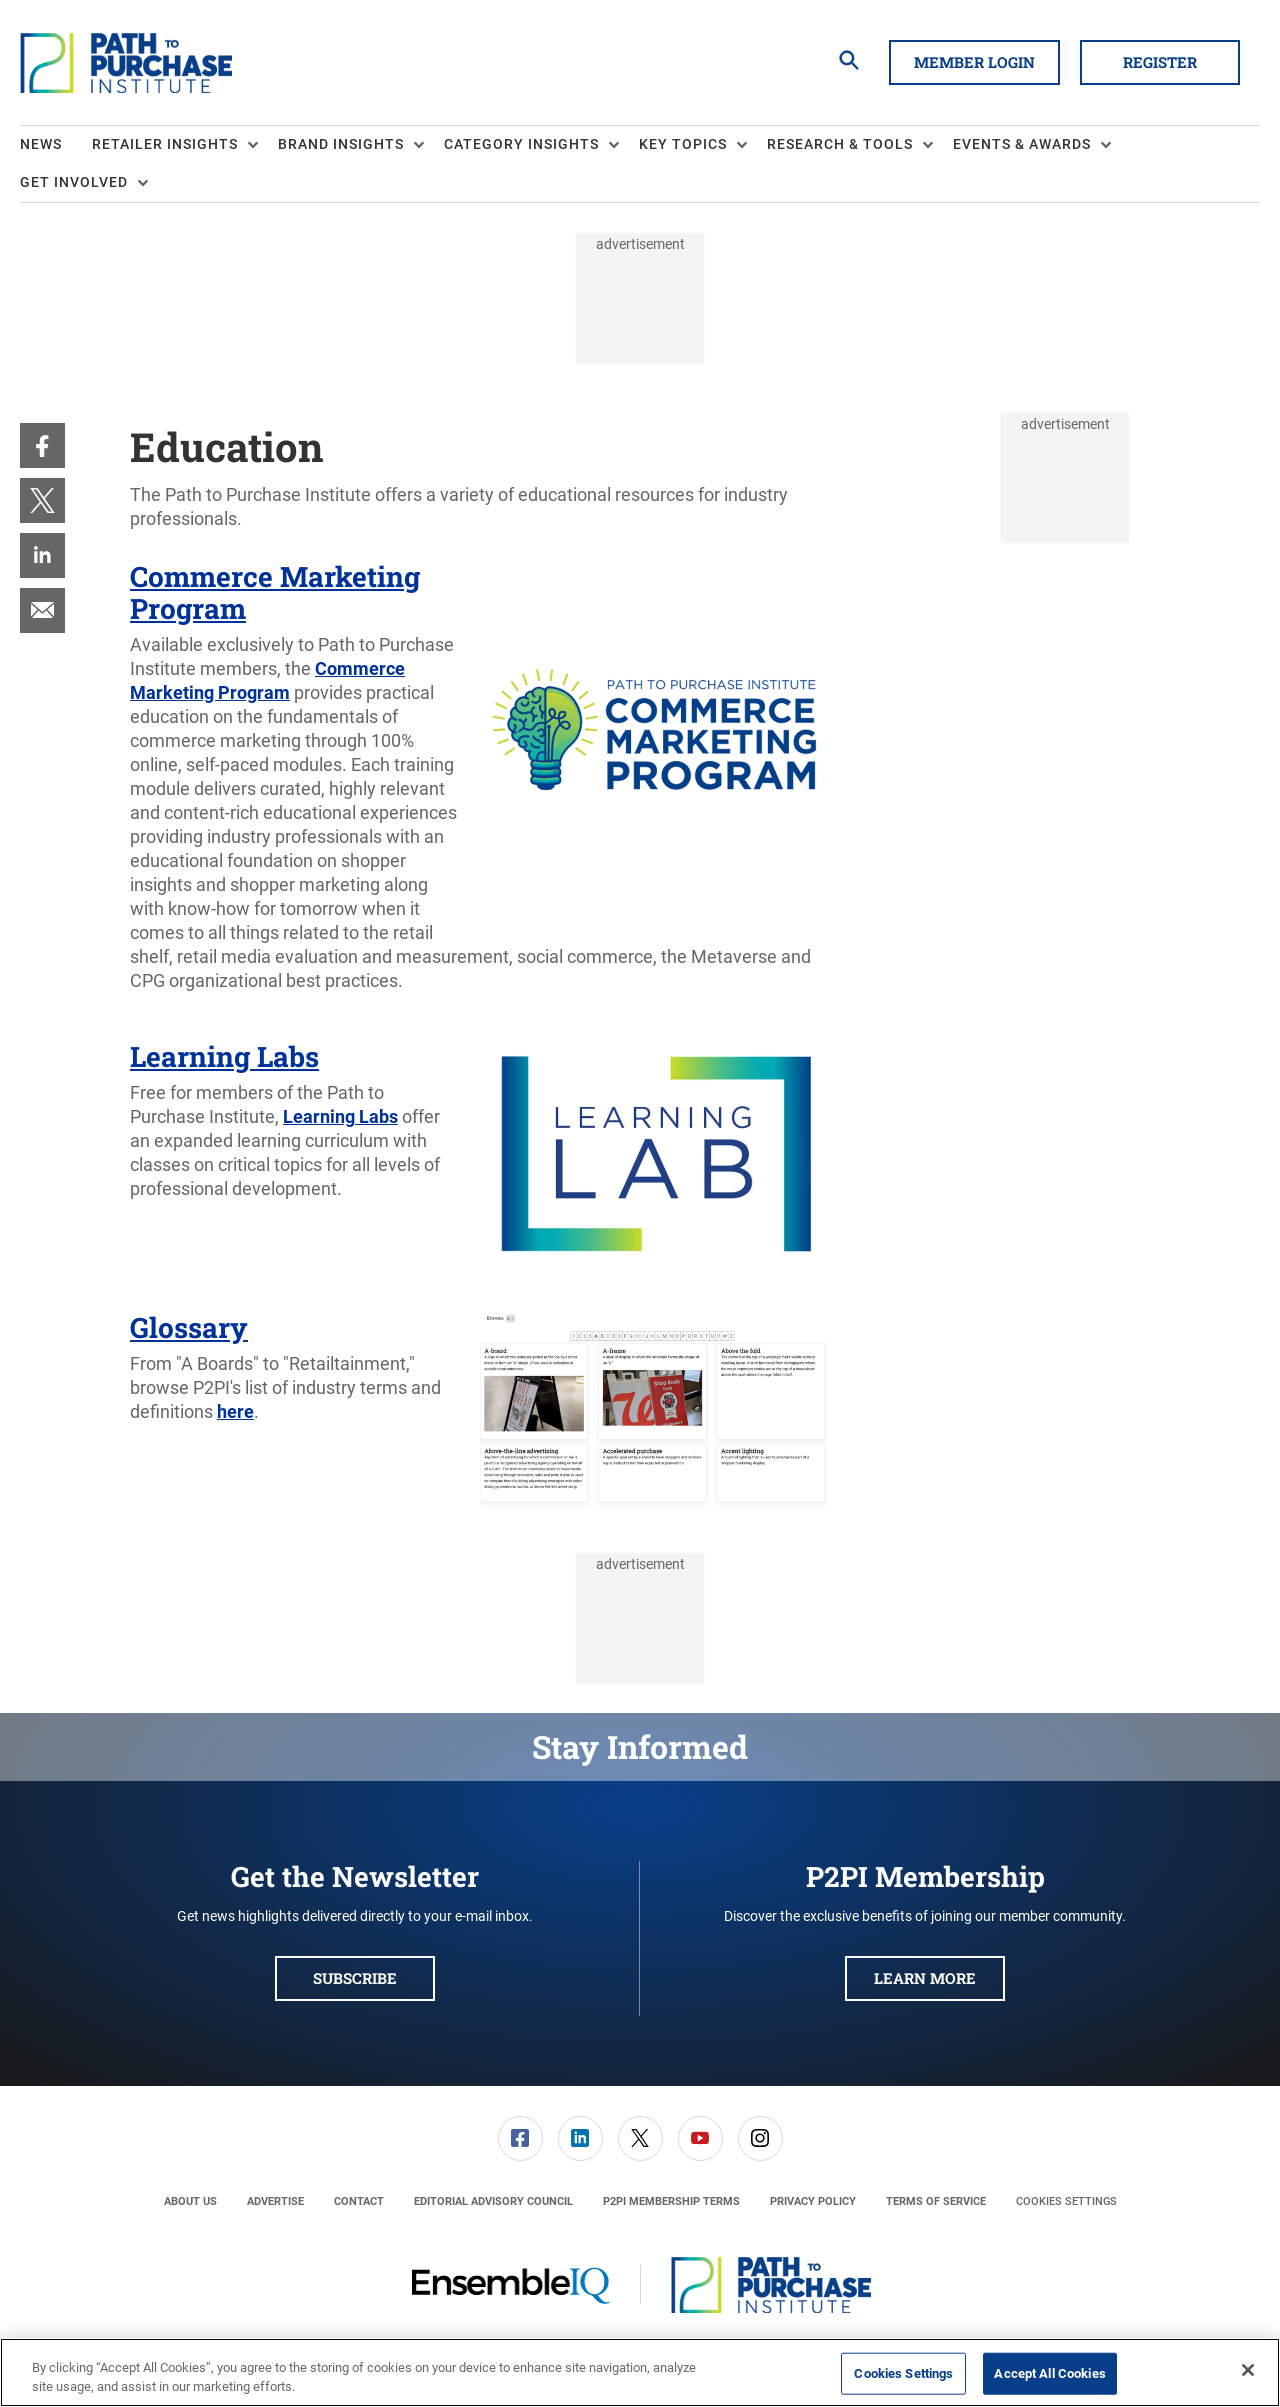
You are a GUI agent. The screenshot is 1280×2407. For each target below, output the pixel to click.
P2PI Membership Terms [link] (671, 2201)
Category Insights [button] (521, 144)
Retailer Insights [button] (165, 144)
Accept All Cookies (1049, 2373)
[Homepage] (126, 63)
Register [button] (1160, 62)
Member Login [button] (974, 62)
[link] (42, 445)
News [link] (41, 144)
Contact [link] (359, 2201)
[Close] (1248, 2370)
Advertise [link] (275, 2201)
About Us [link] (190, 2201)
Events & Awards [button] (1022, 144)
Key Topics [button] (683, 144)
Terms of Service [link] (936, 2201)
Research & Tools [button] (840, 144)
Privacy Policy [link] (813, 2201)
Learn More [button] (925, 1978)
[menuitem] (56, 145)
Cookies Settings (1066, 2201)
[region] (640, 2372)
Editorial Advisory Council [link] (493, 2201)
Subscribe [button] (355, 1978)
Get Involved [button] (74, 182)
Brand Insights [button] (341, 144)
